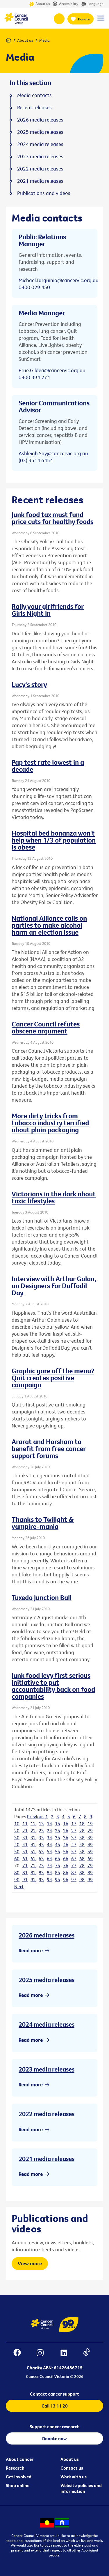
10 (16, 1823)
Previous (35, 1816)
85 (57, 1872)
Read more (31, 1950)
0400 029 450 (34, 287)
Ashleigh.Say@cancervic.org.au (53, 453)
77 (73, 1865)
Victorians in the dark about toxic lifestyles (54, 1197)
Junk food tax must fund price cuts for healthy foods (52, 518)
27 (73, 1830)
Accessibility (65, 4)
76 (65, 1865)
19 (90, 1823)
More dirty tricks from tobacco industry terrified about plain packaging (50, 1122)
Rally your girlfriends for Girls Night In (48, 610)
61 (25, 1858)
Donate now (54, 2438)
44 (49, 1844)
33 (41, 1837)
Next (19, 1886)
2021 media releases (46, 2159)
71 (25, 1865)
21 (25, 1830)
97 (73, 1879)
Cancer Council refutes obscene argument (46, 1027)
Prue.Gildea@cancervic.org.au (52, 370)
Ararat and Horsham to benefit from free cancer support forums (49, 1448)
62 (33, 1858)
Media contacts (34, 95)
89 (90, 1872)
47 (73, 1844)
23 (41, 1830)
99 (90, 1879)
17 (73, 1823)
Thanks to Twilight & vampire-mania (43, 1523)
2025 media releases (46, 1980)
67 (73, 1858)
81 (25, 1872)
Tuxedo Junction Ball (42, 1597)
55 (57, 1851)
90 (16, 1879)
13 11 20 (59, 18)
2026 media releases (46, 1935)
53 (41, 1851)
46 (65, 1844)
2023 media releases (46, 2069)
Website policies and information (81, 2488)
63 (41, 1858)
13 (41, 1823)
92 (33, 1879)
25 (57, 1830)
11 (25, 1823)
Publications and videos (43, 193)
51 (25, 1851)
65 (57, 1858)
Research (15, 2468)
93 (41, 1879)
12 (33, 1823)
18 (82, 1823)
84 (49, 1872)
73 (41, 1865)
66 (65, 1858)
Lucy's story (29, 684)
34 (49, 1837)
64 (49, 1858)
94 (49, 1879)
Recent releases (34, 107)
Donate (84, 19)
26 (65, 1830)
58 (82, 1851)
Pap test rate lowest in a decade (48, 765)
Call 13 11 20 (55, 2406)
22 (33, 1830)
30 (16, 1837)
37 (73, 1837)
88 (82, 1872)
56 (65, 1851)
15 (57, 1823)
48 (82, 1844)
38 (82, 1837)
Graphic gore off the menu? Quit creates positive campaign (53, 1377)
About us (39, 4)
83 (41, 1872)
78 (82, 1865)
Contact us (71, 2468)
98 (82, 1879)
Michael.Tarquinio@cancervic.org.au (59, 280)
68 (82, 1858)
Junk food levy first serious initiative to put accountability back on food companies (53, 1686)
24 (49, 1830)
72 (33, 1865)
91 (25, 1879)
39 (90, 1837)
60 (16, 1858)
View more (30, 2263)
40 (16, 1844)
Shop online (17, 2485)
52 (33, 1851)
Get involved (18, 2477)
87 (73, 1872)
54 (49, 1851)
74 (49, 1865)
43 (41, 1844)
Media (44, 40)
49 (90, 1844)
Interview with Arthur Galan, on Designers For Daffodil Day (54, 1285)
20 (16, 1830)
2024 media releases (46, 2024)
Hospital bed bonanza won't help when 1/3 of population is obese (54, 840)
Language (92, 4)
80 (16, 1872)
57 (73, 1851)
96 (65, 1879)
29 (90, 1830)
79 (90, 1865)
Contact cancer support (54, 2394)
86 (65, 1872)
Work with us (73, 2477)
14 (49, 1823)
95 (57, 1879)
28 (82, 1830)
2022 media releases (46, 2114)
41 (25, 1844)
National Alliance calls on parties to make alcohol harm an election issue (49, 925)
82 (33, 1872)
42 (33, 1844)
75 (57, 1865)
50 (16, 1851)
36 (65, 1837)
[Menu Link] (101, 20)
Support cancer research (55, 2426)
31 (25, 1837)
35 (57, 1837)
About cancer (19, 2459)
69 (90, 1858)
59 (90, 1851)
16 (65, 1823)
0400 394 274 (34, 377)
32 (33, 1837)
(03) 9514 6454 (36, 460)
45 (57, 1844)
